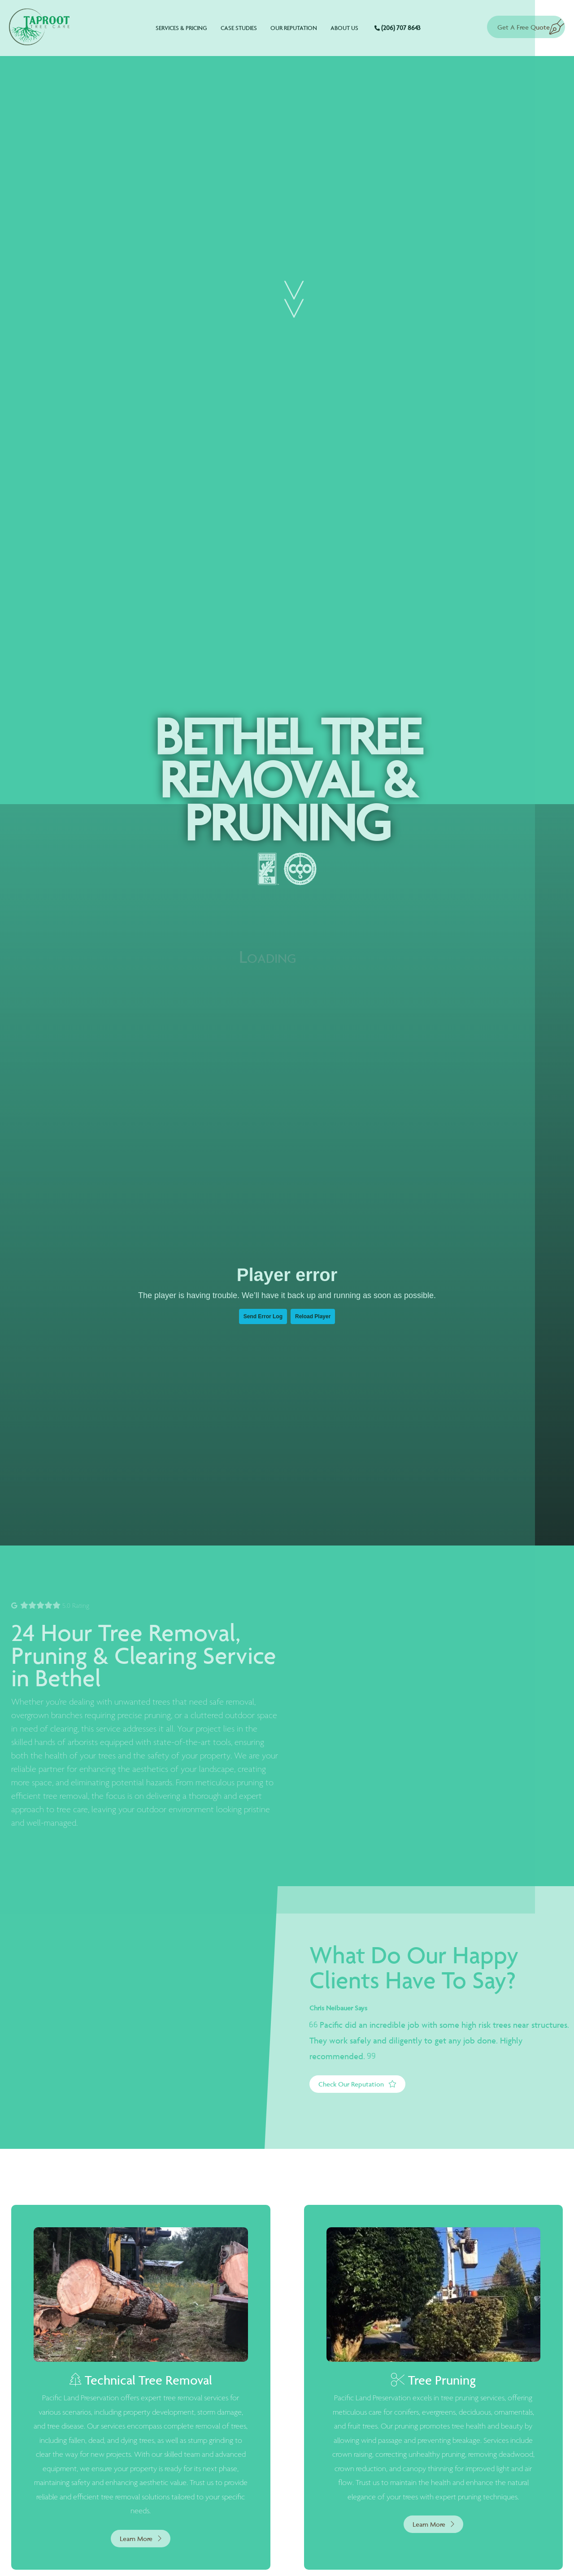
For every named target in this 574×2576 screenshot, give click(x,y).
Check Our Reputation (357, 2084)
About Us (344, 27)
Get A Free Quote (523, 23)
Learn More (140, 2538)
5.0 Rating (50, 1606)
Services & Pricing (181, 27)
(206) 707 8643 (397, 27)
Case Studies (239, 27)
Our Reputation (293, 27)
